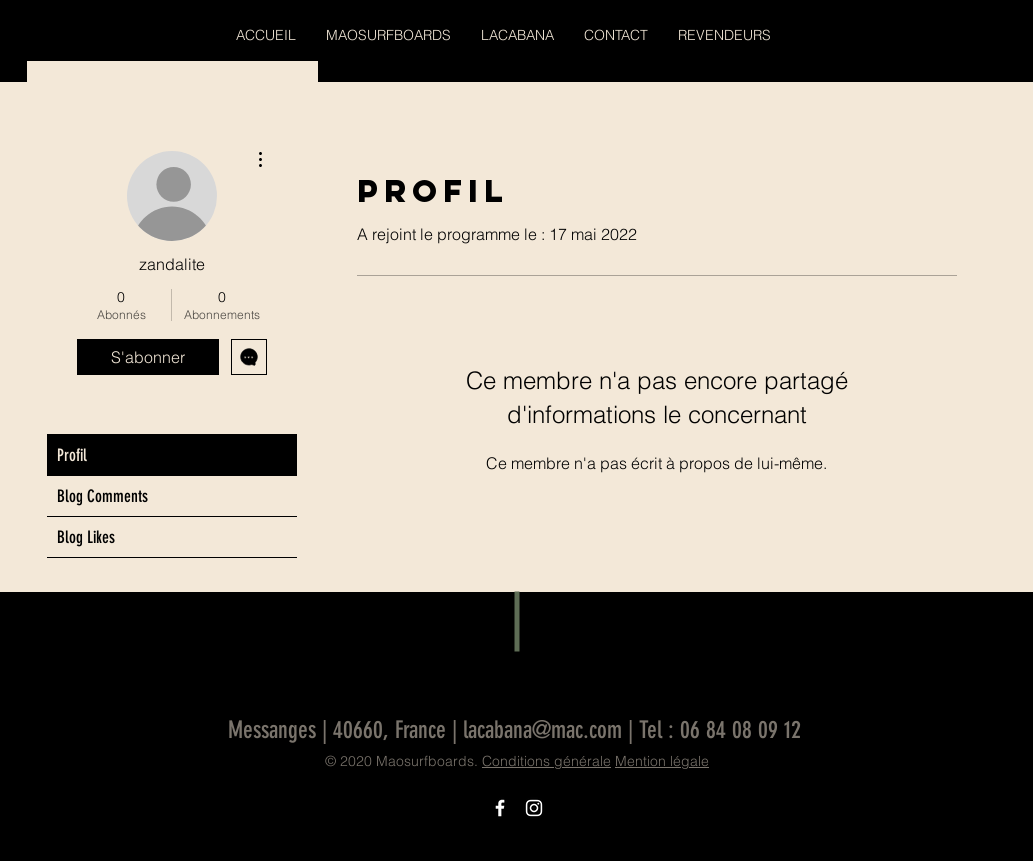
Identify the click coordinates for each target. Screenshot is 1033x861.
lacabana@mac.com (542, 730)
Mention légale (662, 761)
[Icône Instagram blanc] (534, 808)
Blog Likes (86, 537)
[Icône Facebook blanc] (500, 808)
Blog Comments (102, 496)
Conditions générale (546, 761)
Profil (72, 455)
